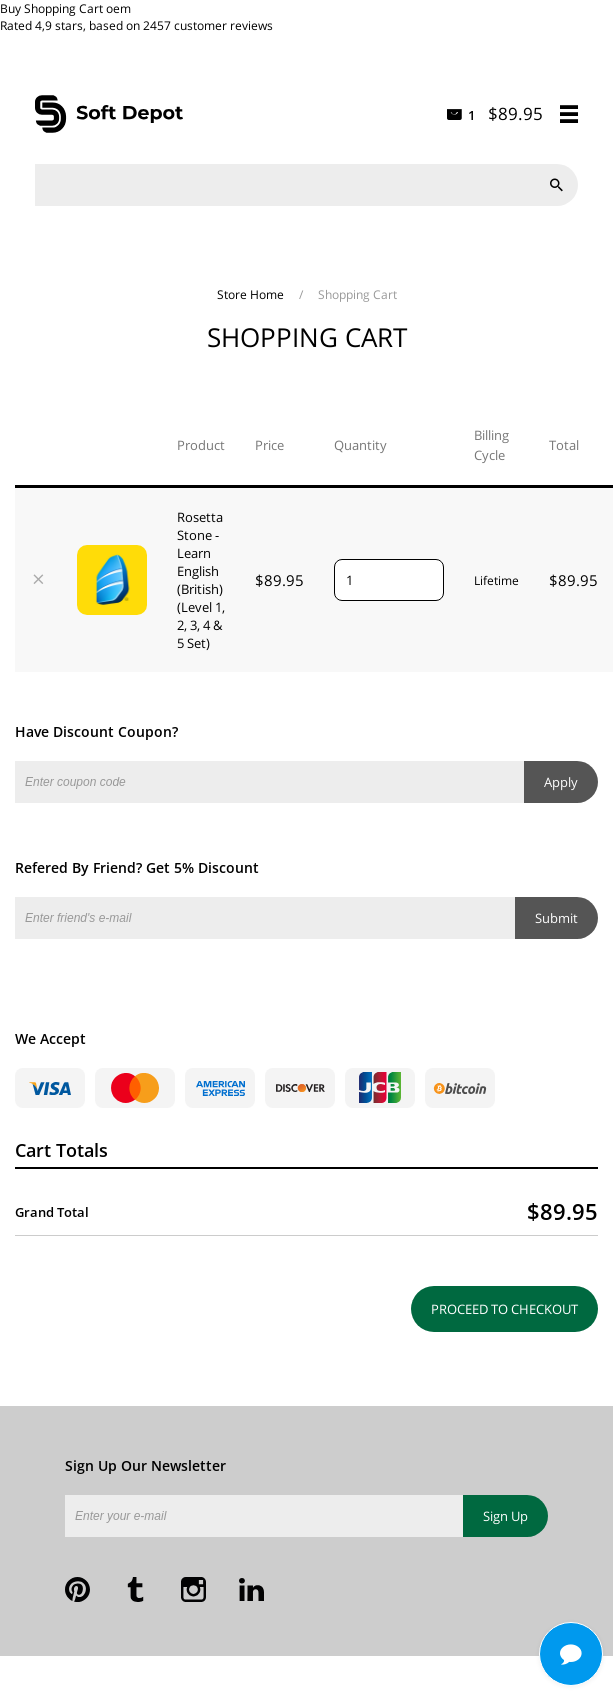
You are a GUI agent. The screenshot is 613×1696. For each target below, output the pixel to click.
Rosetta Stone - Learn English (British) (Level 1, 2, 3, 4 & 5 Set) (201, 580)
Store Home (252, 294)
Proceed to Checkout (504, 1309)
